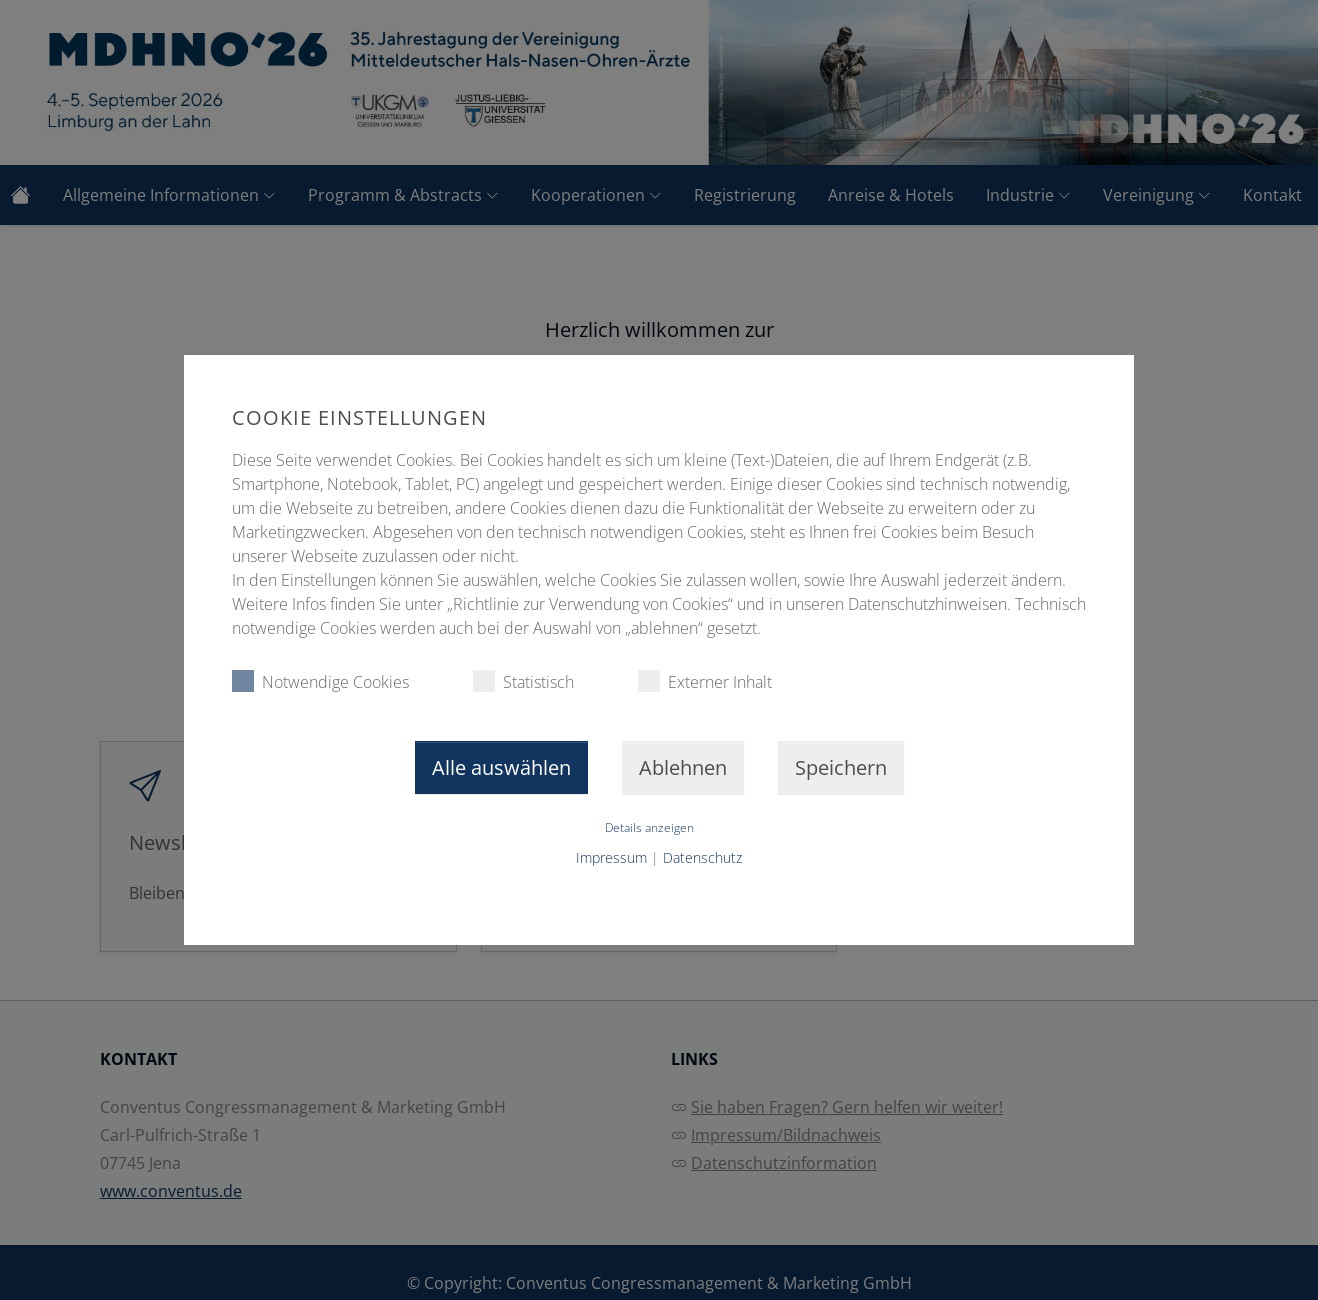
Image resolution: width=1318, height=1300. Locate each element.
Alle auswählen (501, 767)
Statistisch (523, 681)
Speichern (841, 767)
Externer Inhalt (705, 681)
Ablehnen (683, 767)
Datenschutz (702, 857)
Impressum (611, 857)
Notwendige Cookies (320, 681)
